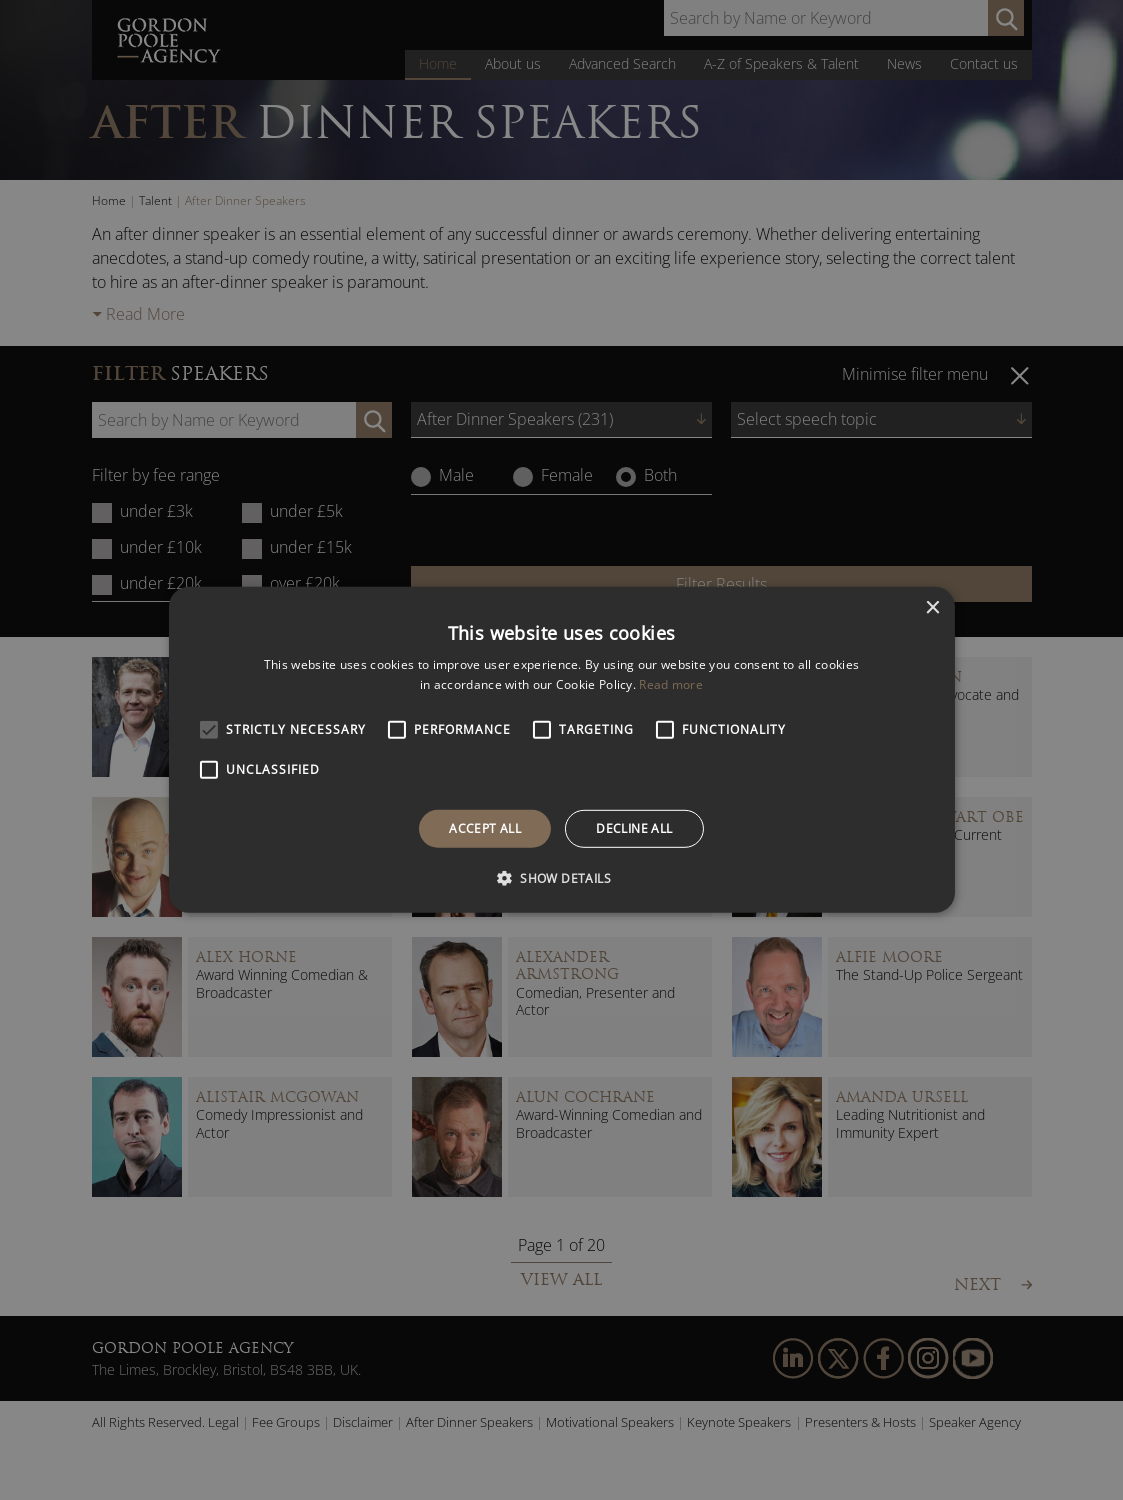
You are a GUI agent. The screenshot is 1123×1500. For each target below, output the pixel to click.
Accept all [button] (485, 828)
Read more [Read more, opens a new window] (671, 684)
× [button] (932, 608)
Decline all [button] (634, 828)
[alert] (561, 750)
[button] (561, 878)
